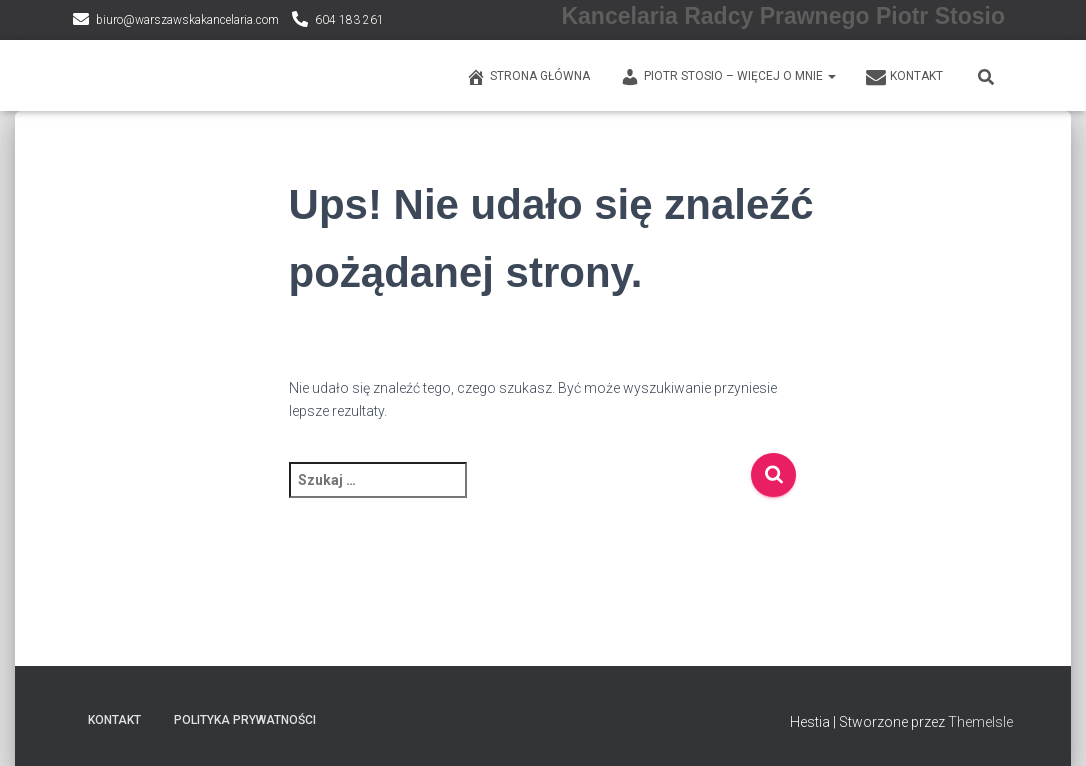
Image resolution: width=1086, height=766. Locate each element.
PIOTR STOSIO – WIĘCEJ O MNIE (728, 77)
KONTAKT (904, 77)
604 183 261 (349, 20)
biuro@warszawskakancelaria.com (187, 20)
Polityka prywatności (245, 720)
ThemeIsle (980, 722)
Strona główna (528, 77)
